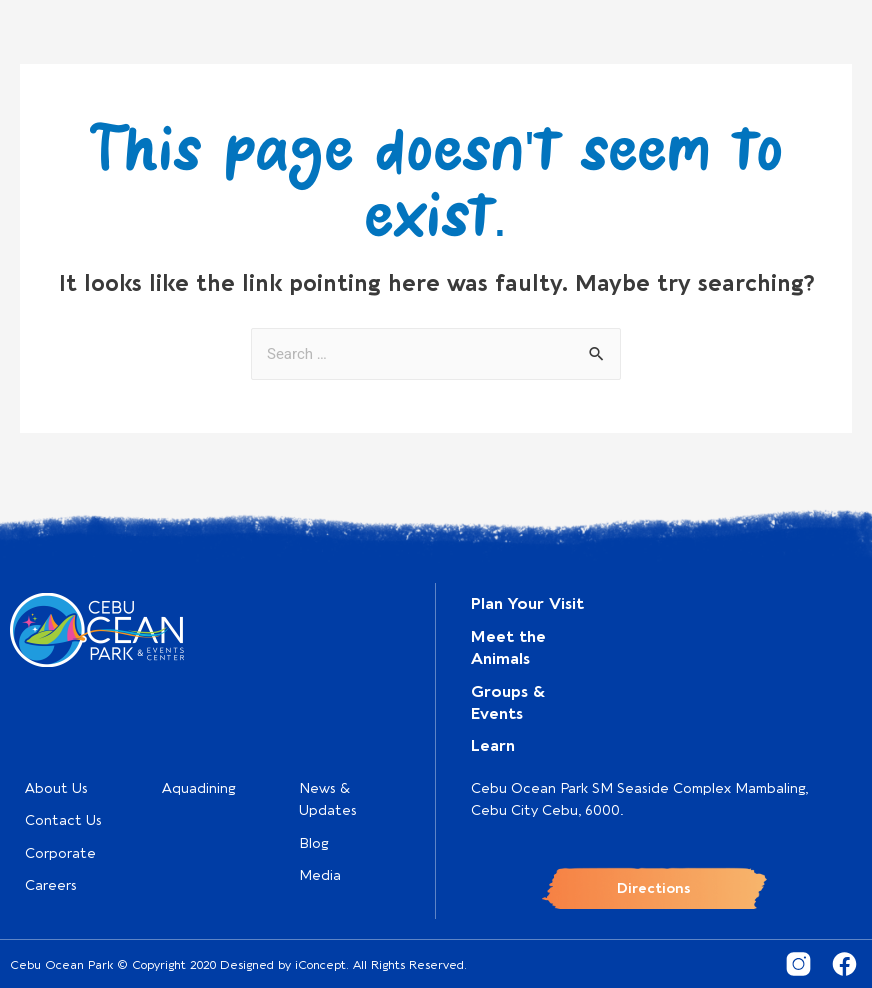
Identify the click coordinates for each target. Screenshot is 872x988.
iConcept (320, 965)
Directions (654, 888)
